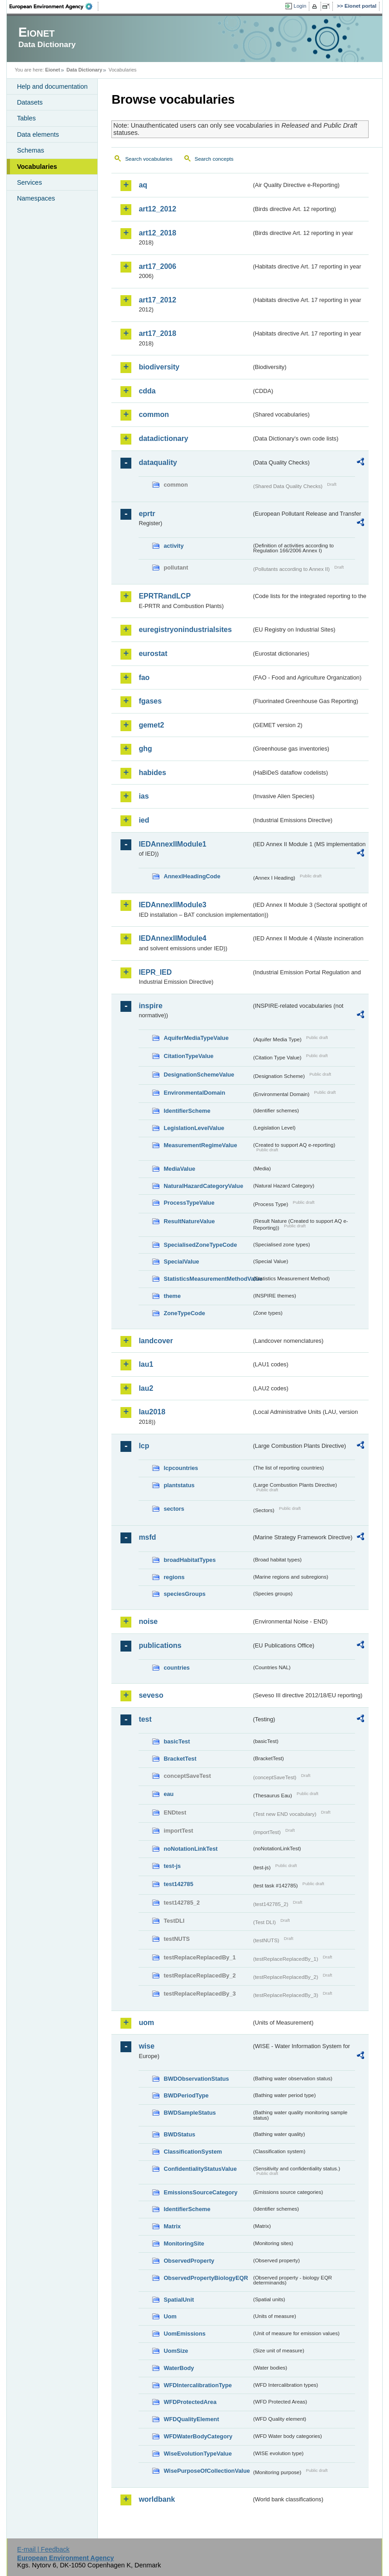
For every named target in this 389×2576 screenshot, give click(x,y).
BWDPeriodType (185, 2095)
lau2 (146, 1388)
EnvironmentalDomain (194, 1092)
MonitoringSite (183, 2243)
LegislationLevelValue (193, 1128)
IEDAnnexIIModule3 (172, 905)
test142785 (178, 1884)
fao (144, 677)
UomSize (175, 2350)
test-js (172, 1866)
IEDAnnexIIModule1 (172, 844)
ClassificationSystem (192, 2151)
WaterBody (178, 2368)
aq (143, 185)
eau (168, 1794)
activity (173, 545)
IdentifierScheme (186, 1110)
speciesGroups (184, 1593)
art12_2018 (157, 233)
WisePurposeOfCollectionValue (206, 2470)
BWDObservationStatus (196, 2078)
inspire (150, 1006)
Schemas (30, 150)
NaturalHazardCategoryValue (203, 1186)
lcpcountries (180, 1468)
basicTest (176, 1741)
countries (176, 1667)
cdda (147, 391)
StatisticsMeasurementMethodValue (207, 1278)
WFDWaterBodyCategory (197, 2436)
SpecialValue (181, 1261)
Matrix (172, 2226)
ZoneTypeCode (184, 1313)
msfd (147, 1537)
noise (148, 1621)
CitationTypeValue (188, 1056)
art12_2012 (157, 209)
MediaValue (179, 1168)
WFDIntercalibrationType (197, 2385)
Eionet (52, 69)
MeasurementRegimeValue (200, 1145)
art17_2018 (157, 333)
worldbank (157, 2499)
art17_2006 (157, 266)
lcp (144, 1446)
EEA (54, 6)
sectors (173, 1508)
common (154, 414)
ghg (145, 748)
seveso (151, 1695)
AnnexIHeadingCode (191, 876)
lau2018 (152, 1412)
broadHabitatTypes (189, 1559)
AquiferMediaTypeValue (195, 1037)
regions (173, 1577)
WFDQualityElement (191, 2419)
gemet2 (151, 725)
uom (146, 2022)
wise (146, 2046)
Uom (169, 2316)
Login (299, 6)
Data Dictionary (84, 69)
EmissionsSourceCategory (200, 2192)
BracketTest (179, 1758)
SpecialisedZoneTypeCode (200, 1244)
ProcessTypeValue (188, 1202)
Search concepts (214, 159)
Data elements (38, 134)
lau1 (146, 1364)
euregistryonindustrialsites (185, 629)
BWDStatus (179, 2134)
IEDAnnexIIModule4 (172, 938)
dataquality (158, 462)
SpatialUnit (178, 2299)
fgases (150, 701)
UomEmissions (184, 2333)
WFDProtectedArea (189, 2402)
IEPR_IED (155, 972)
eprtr (147, 513)
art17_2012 (157, 300)
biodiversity (159, 367)
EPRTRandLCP (165, 596)
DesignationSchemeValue (198, 1074)
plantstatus (178, 1485)
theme (172, 1296)
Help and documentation (52, 86)
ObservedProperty (188, 2260)
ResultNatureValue (189, 1221)
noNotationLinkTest (190, 1848)
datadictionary (163, 438)
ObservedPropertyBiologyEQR (205, 2277)
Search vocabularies (148, 159)
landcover (156, 1341)
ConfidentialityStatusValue (199, 2168)
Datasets (30, 102)
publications (160, 1645)
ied (144, 820)
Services (29, 182)
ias (144, 796)
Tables (26, 118)
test (145, 1719)
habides (152, 772)
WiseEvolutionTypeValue (197, 2453)
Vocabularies (37, 166)
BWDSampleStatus (189, 2112)
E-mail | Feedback (43, 2549)
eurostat (153, 653)
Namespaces (36, 198)
